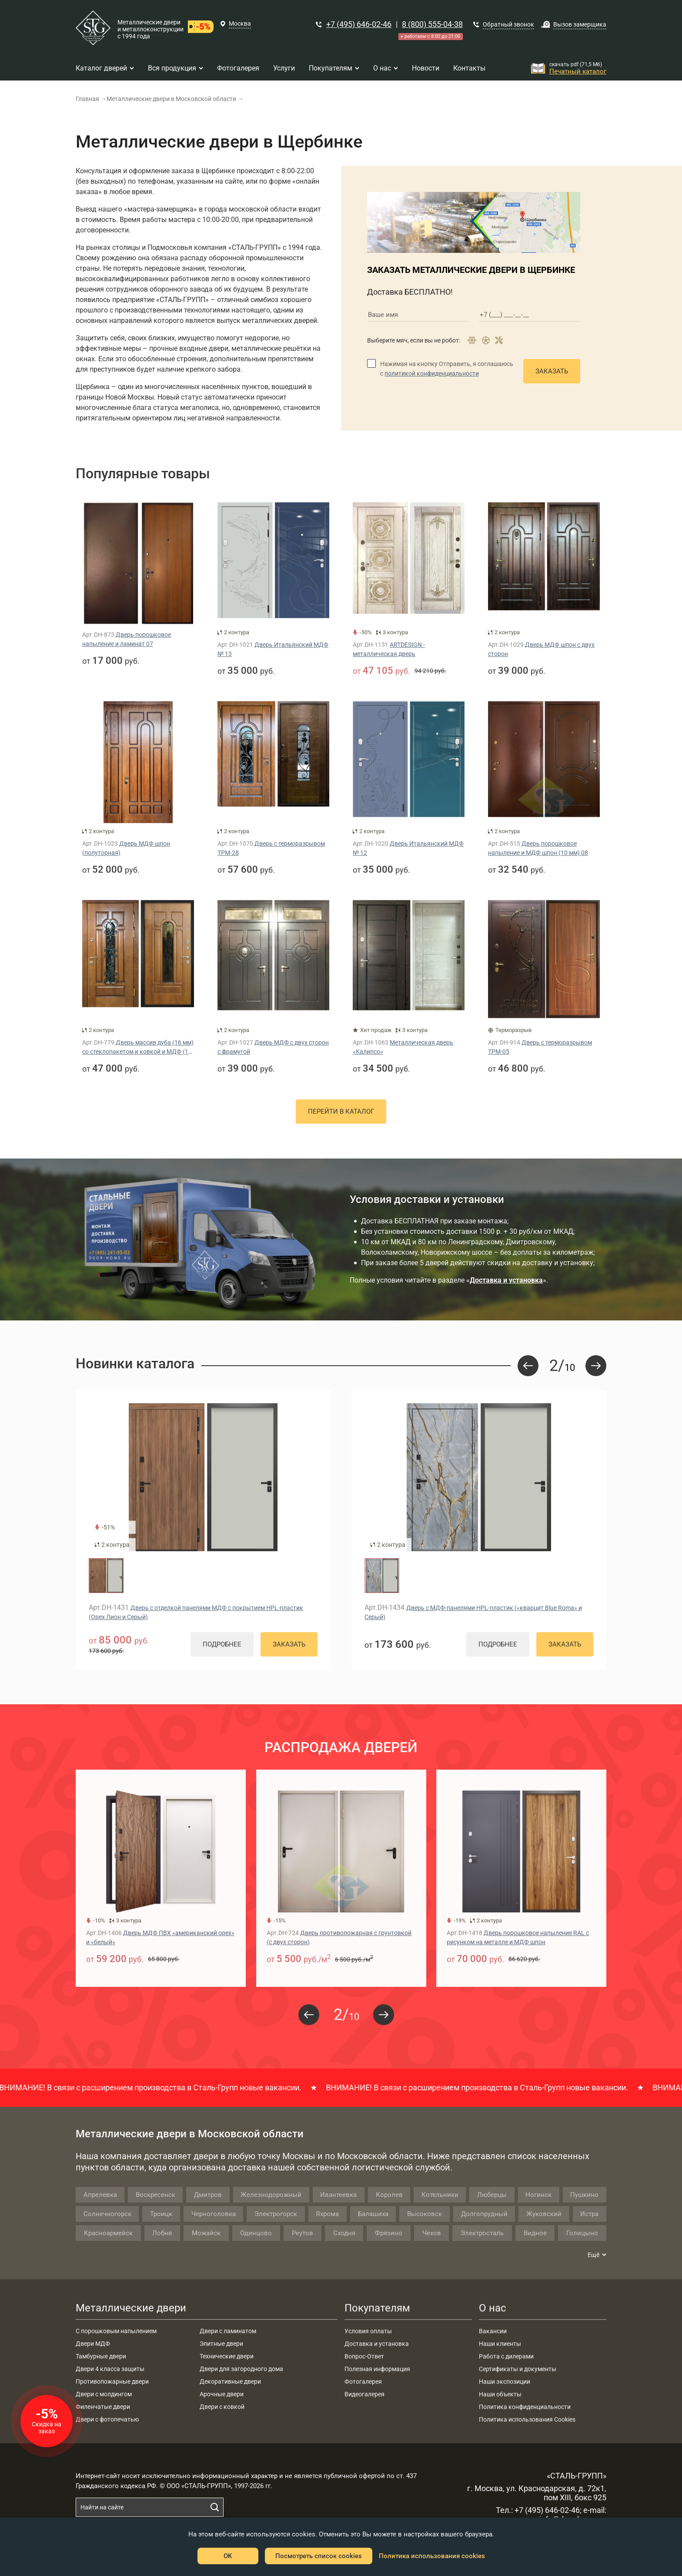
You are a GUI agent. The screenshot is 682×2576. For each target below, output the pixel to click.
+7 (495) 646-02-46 (358, 24)
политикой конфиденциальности (431, 373)
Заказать (551, 371)
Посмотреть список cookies (318, 2556)
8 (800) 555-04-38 (432, 24)
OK (228, 2556)
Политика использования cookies (432, 2556)
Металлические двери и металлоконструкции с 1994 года (150, 29)
